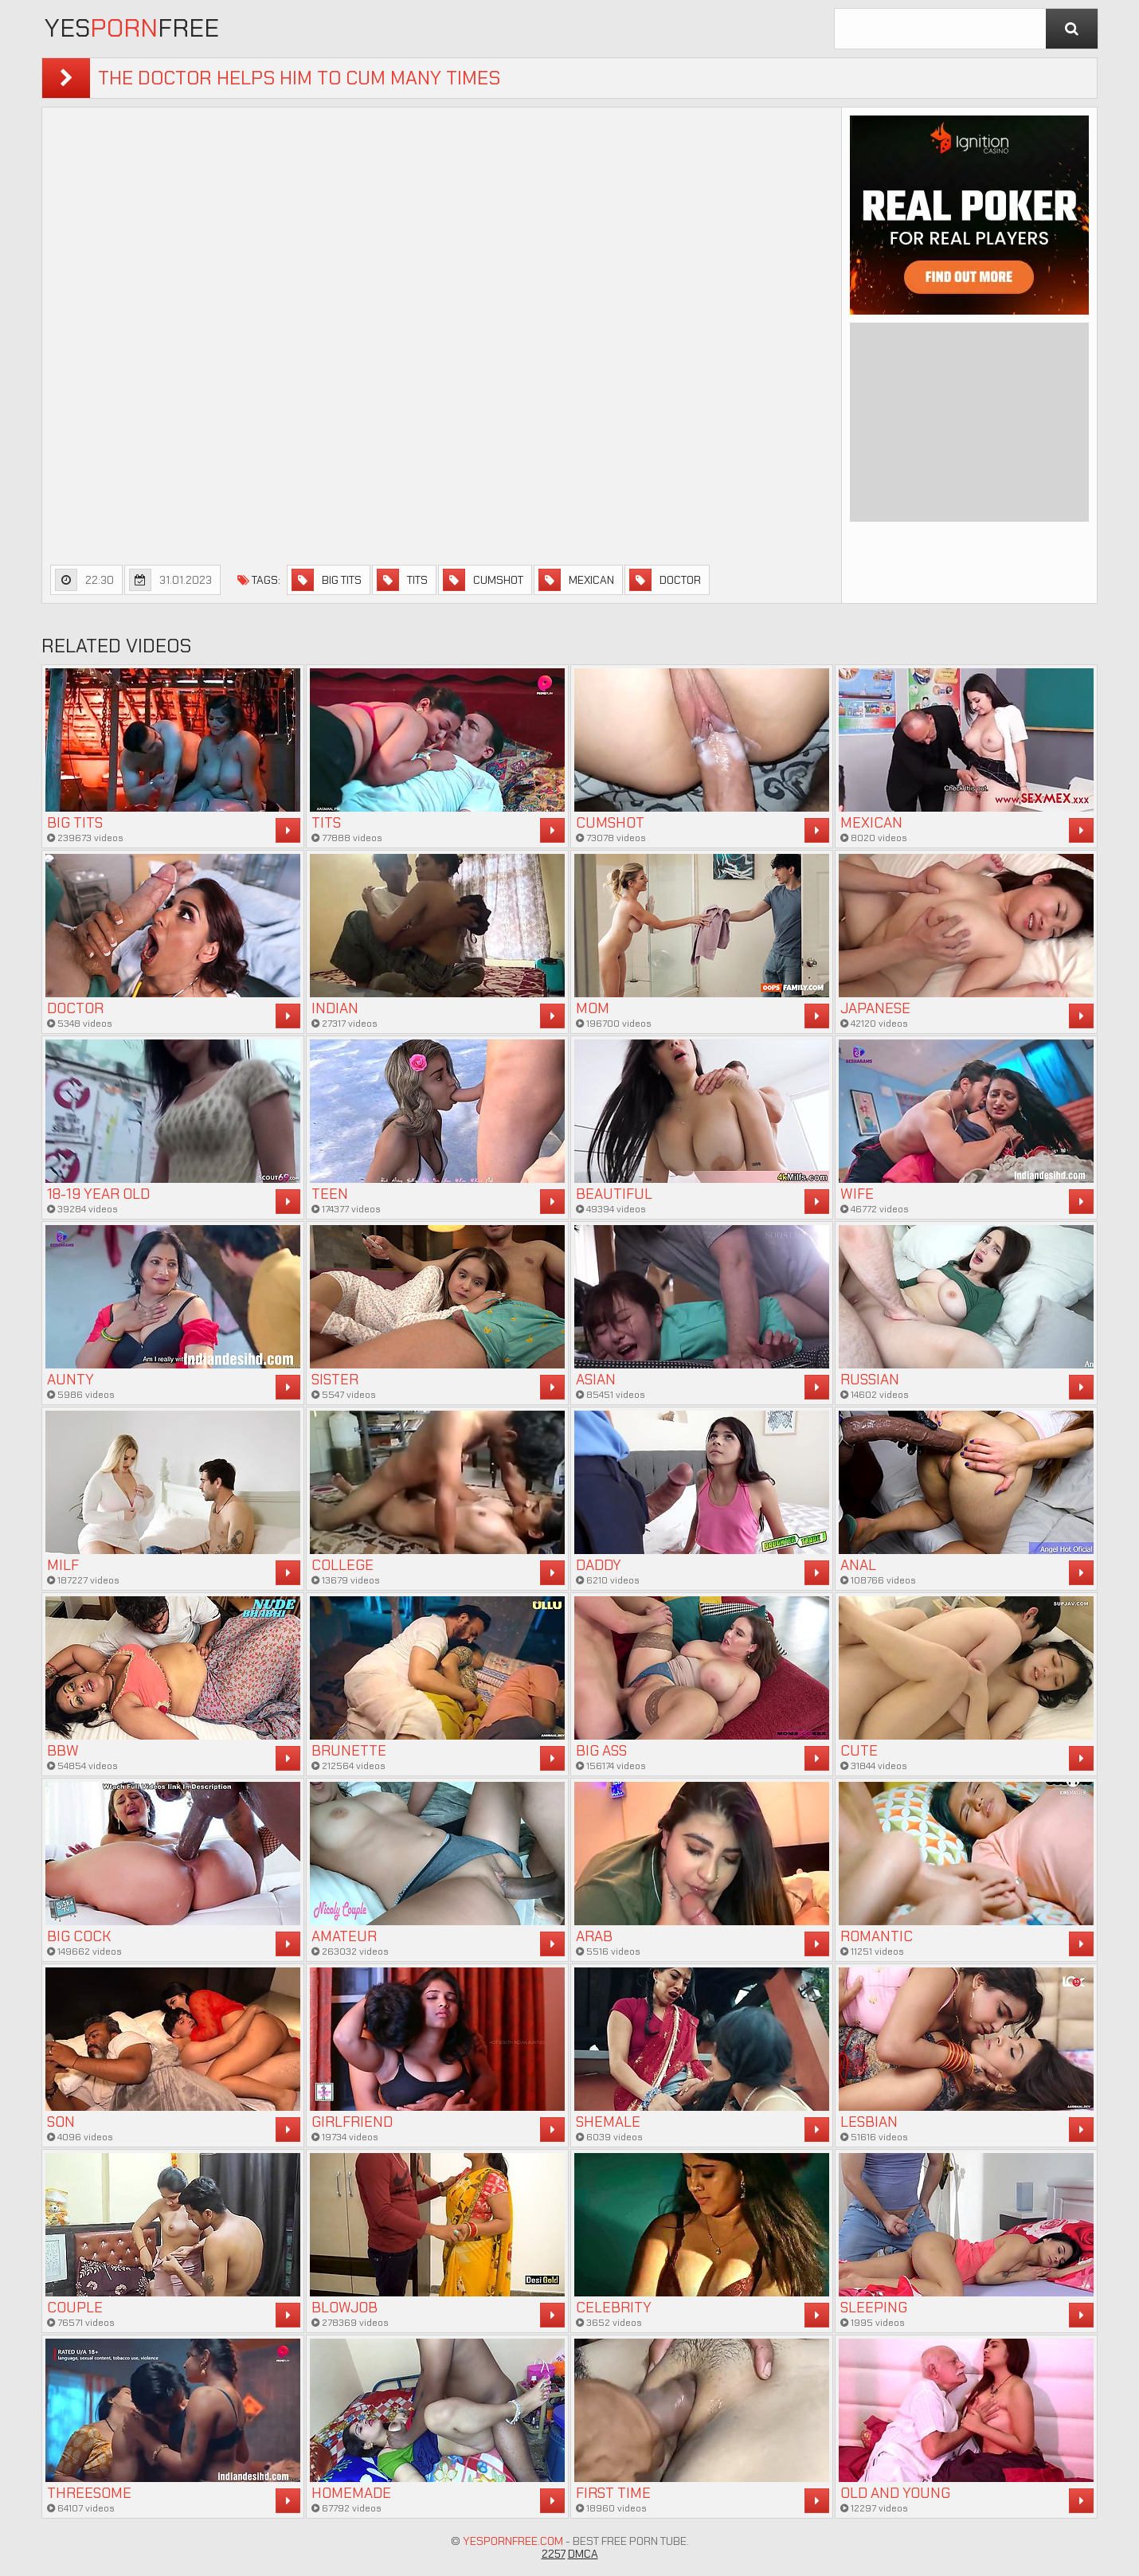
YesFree (132, 28)
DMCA (583, 2554)
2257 (554, 2554)
